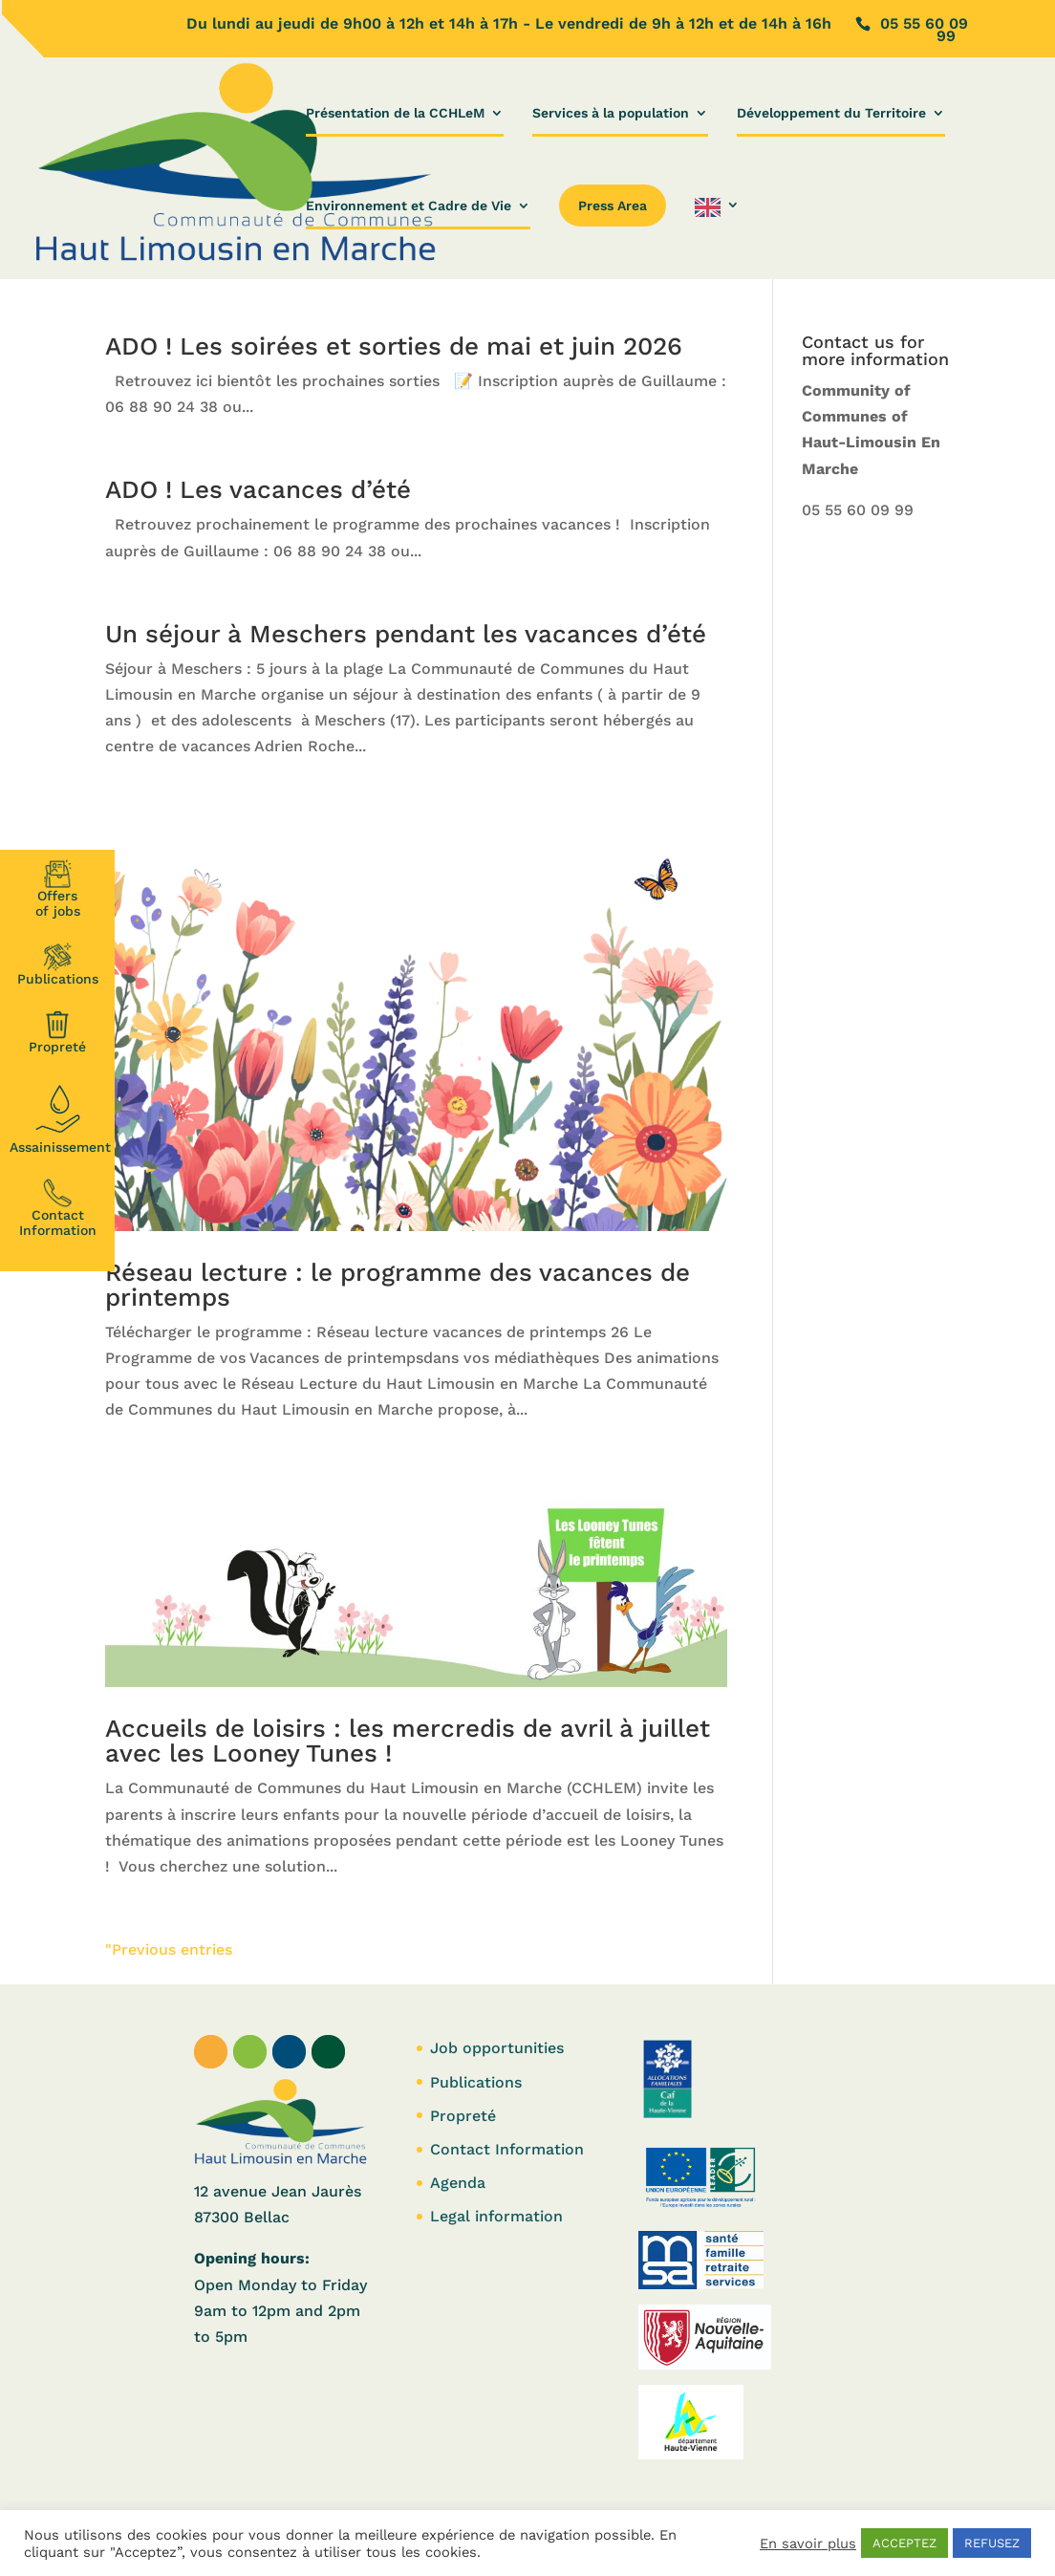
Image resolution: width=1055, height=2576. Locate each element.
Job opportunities (497, 2048)
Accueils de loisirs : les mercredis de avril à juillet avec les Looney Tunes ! (407, 1740)
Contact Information (58, 1208)
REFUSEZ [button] (992, 2543)
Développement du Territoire (831, 113)
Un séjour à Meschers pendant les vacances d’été (405, 633)
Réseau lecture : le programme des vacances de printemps (397, 1284)
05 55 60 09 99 (858, 510)
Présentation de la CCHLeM (395, 113)
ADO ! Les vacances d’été (258, 489)
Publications (57, 964)
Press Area (612, 205)
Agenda (457, 2183)
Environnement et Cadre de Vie (408, 206)
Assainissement (60, 1116)
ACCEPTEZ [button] (904, 2543)
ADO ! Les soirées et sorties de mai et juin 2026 (393, 346)
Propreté (57, 1032)
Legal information (496, 2216)
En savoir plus (808, 2543)
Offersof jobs (57, 889)
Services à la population (610, 113)
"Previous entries (168, 1949)
